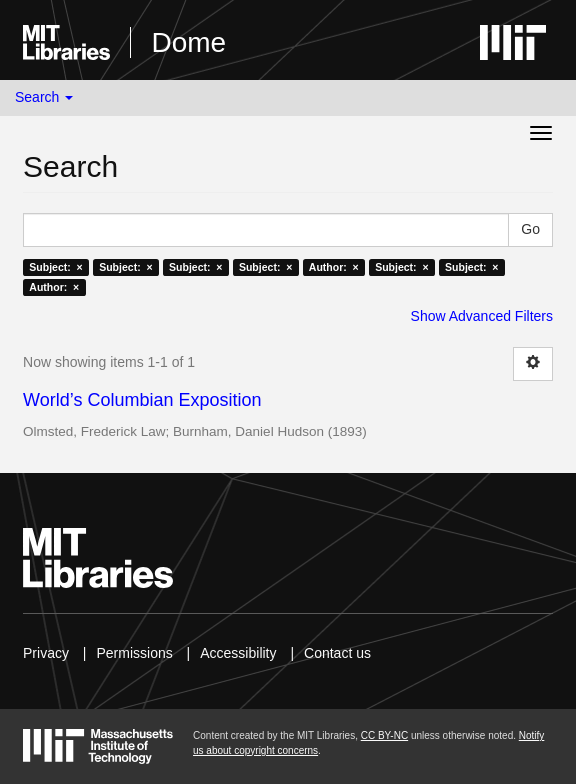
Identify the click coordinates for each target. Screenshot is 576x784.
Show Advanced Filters (482, 316)
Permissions (134, 653)
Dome (188, 42)
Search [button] (44, 97)
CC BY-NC (384, 735)
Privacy (46, 653)
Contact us (337, 653)
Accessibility (238, 653)
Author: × (334, 267)
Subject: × (55, 267)
